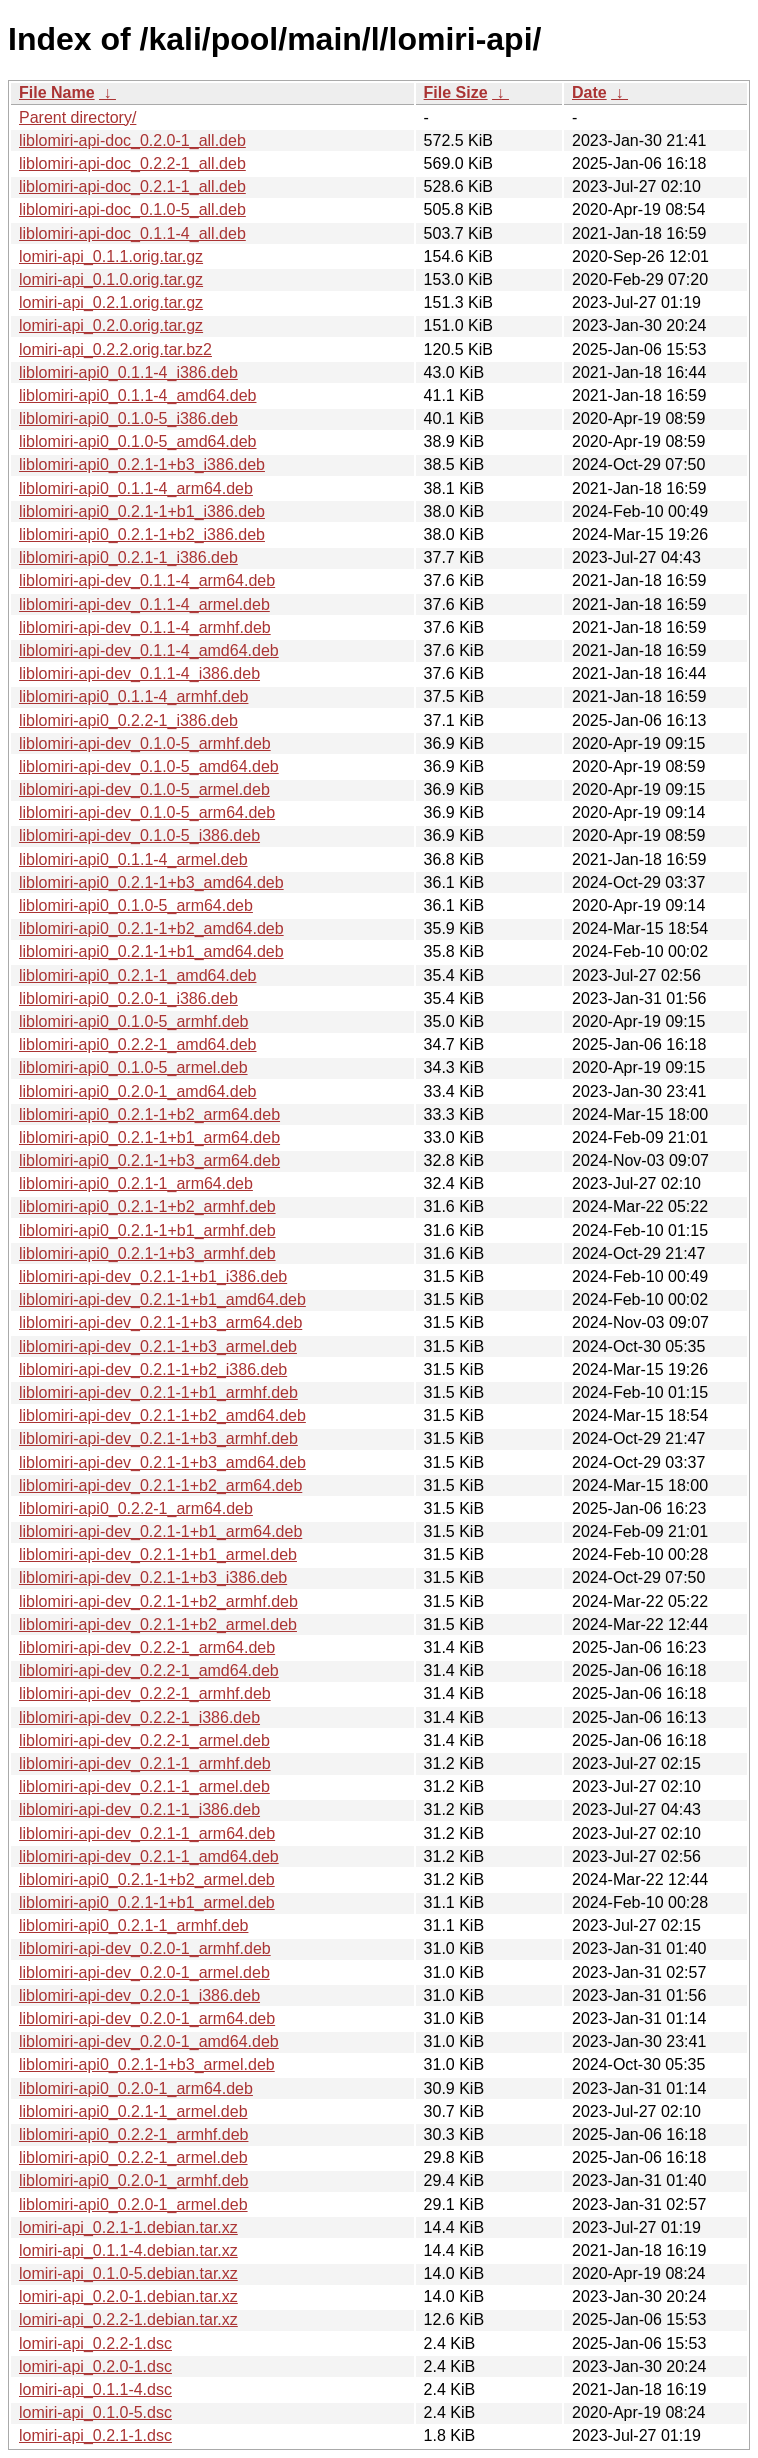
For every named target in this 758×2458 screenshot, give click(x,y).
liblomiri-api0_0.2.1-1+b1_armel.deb (147, 1902)
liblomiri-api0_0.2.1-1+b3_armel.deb (147, 2064)
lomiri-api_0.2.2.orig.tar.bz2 (115, 349)
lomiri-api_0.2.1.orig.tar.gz (111, 302)
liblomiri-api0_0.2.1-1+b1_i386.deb (142, 511)
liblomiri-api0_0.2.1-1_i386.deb (128, 557)
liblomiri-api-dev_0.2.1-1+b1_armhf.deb (158, 1392)
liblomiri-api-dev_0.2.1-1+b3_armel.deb (158, 1346)
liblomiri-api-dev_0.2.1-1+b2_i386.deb (153, 1369)
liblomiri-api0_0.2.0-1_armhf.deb (133, 2180)
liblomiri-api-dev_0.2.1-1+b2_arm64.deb (160, 1485)
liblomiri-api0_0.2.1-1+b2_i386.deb (142, 534)
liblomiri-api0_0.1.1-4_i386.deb (128, 372)
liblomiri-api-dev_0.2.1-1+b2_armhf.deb (158, 1601)
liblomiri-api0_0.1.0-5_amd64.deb (137, 441)
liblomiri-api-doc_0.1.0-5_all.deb (132, 209)
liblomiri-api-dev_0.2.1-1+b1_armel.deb (158, 1554)
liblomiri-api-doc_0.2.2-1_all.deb (132, 163)
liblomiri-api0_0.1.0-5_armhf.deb (133, 1021)
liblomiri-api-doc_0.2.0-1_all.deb (132, 140)
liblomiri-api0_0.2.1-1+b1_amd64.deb (151, 951)
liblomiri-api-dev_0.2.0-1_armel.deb (144, 1972)
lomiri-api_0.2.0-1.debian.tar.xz (128, 2296)
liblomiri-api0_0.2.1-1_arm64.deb (136, 1183)
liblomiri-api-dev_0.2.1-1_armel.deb (144, 1786)
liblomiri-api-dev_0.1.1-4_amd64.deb (149, 650)
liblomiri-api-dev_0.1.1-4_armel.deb (144, 604)
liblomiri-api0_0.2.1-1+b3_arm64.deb (149, 1160)
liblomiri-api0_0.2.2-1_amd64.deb (137, 1044)
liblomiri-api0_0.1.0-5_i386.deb (128, 418)
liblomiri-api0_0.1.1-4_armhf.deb (133, 696)
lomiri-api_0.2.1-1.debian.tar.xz (128, 2227)
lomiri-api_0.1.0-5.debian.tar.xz (128, 2273)
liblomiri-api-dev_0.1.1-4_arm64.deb (147, 580)
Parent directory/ (77, 117)
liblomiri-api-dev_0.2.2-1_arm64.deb (147, 1647)
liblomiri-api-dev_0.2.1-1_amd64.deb (149, 1856)
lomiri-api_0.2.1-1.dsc (95, 2435)
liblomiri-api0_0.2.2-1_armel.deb (133, 2157)
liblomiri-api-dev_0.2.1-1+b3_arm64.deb (160, 1322)
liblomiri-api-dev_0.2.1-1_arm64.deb (147, 1833)
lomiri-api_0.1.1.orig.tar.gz (111, 256)
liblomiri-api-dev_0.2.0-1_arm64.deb (147, 2018)
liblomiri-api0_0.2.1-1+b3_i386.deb (142, 464)
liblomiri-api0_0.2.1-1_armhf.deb (133, 1925)
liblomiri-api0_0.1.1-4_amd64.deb (137, 395)
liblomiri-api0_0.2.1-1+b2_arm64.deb (149, 1114)
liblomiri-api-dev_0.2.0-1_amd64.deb (149, 2041)
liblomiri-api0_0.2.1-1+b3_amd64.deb (151, 882)
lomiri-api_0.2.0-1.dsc (95, 2366)
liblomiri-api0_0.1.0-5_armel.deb (133, 1067)
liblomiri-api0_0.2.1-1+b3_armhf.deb (147, 1253)
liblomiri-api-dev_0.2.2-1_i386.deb (139, 1717)
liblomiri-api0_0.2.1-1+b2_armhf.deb (147, 1206)
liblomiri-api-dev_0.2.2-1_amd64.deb (149, 1670)
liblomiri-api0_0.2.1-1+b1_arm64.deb (149, 1137)
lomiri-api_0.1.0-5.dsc (95, 2412)
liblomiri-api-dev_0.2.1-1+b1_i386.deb (153, 1276)
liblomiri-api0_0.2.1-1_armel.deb (133, 2111)
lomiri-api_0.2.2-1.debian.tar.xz (128, 2319)
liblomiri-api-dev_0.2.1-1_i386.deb (139, 1809)
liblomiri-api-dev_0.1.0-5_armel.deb (144, 789)
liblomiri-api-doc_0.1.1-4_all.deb (132, 233)
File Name (57, 92)
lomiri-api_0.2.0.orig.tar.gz (111, 325)
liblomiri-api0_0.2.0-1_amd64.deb (137, 1091)
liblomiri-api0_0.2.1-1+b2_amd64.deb (151, 928)
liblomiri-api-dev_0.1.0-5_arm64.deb (147, 812)
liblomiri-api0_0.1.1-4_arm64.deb (136, 488)
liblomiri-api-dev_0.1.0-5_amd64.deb (149, 766)
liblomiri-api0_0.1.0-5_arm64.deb (136, 905)
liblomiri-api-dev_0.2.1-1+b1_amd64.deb (162, 1299)
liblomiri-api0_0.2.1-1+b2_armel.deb (147, 1879)
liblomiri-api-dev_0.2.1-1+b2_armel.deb (158, 1624)
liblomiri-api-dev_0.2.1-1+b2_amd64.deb (162, 1415)
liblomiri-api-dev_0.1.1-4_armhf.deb (145, 627)
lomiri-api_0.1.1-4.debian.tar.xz (128, 2250)
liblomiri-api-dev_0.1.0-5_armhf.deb (145, 743)
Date (589, 92)
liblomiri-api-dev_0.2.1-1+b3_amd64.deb (162, 1462)
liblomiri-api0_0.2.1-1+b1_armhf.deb (147, 1230)
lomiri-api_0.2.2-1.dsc (95, 2343)
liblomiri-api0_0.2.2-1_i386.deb (128, 720)
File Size (456, 92)
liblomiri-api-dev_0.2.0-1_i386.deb (139, 1995)
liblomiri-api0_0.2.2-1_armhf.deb (133, 2134)
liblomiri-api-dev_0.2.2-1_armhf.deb (145, 1693)
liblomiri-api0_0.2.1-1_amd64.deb (137, 975)
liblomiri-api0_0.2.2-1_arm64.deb (136, 1508)
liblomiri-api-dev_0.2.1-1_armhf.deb (145, 1763)
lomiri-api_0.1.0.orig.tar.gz (111, 279)
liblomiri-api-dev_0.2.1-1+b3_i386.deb (153, 1577)
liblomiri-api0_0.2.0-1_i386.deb (128, 998)
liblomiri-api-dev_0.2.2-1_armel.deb (144, 1740)
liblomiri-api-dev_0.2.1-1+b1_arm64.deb (160, 1531)
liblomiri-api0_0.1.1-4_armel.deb (133, 859)
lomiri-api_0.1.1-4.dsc (95, 2389)
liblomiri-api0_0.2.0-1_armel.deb (133, 2204)
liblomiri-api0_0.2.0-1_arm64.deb (136, 2088)
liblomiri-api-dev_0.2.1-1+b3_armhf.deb (158, 1438)
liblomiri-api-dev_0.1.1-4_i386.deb (139, 673)
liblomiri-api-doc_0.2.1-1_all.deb (132, 186)
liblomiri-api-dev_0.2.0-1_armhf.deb (145, 1948)
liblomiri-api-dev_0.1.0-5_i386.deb (139, 835)
